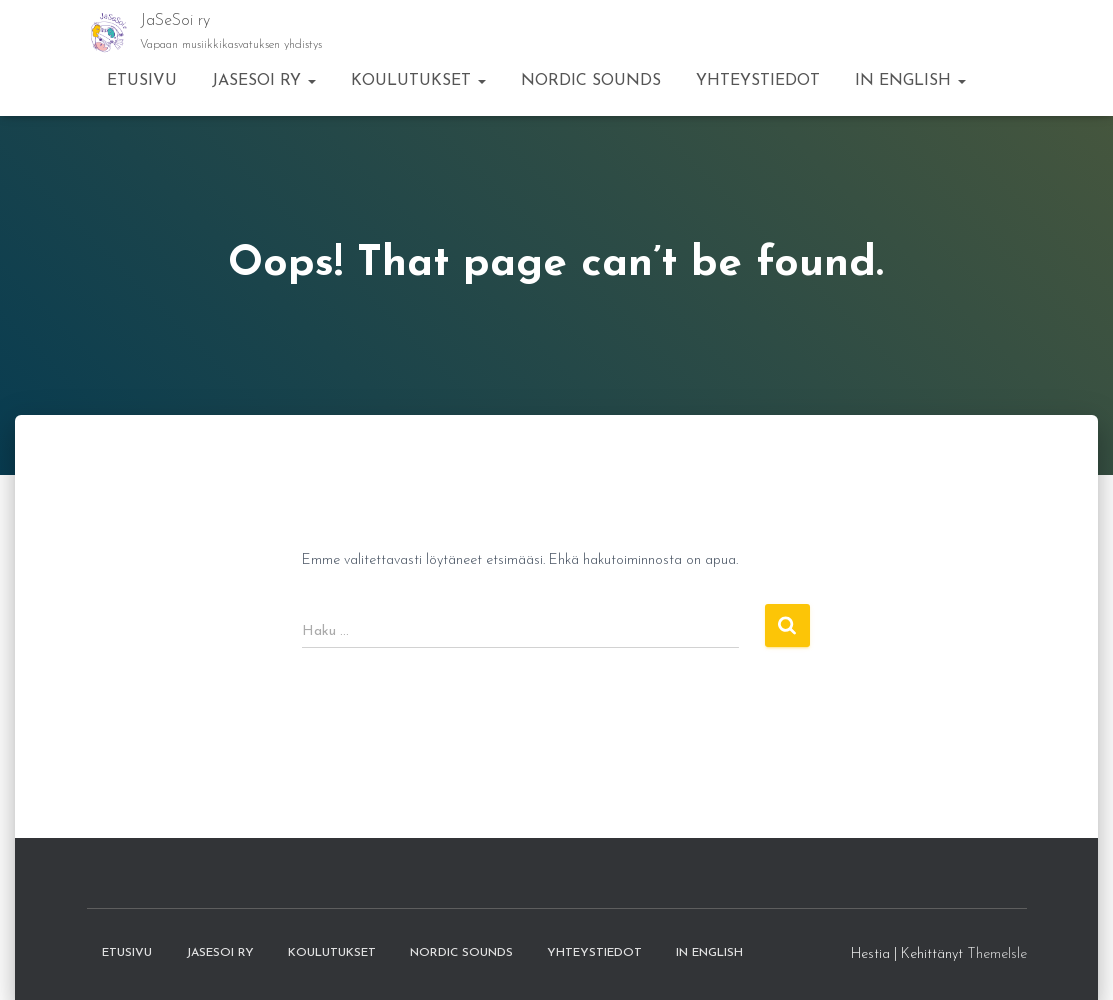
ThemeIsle (997, 954)
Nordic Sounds (591, 81)
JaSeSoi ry (264, 81)
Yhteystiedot (758, 81)
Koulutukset (418, 81)
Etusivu (142, 81)
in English (910, 81)
